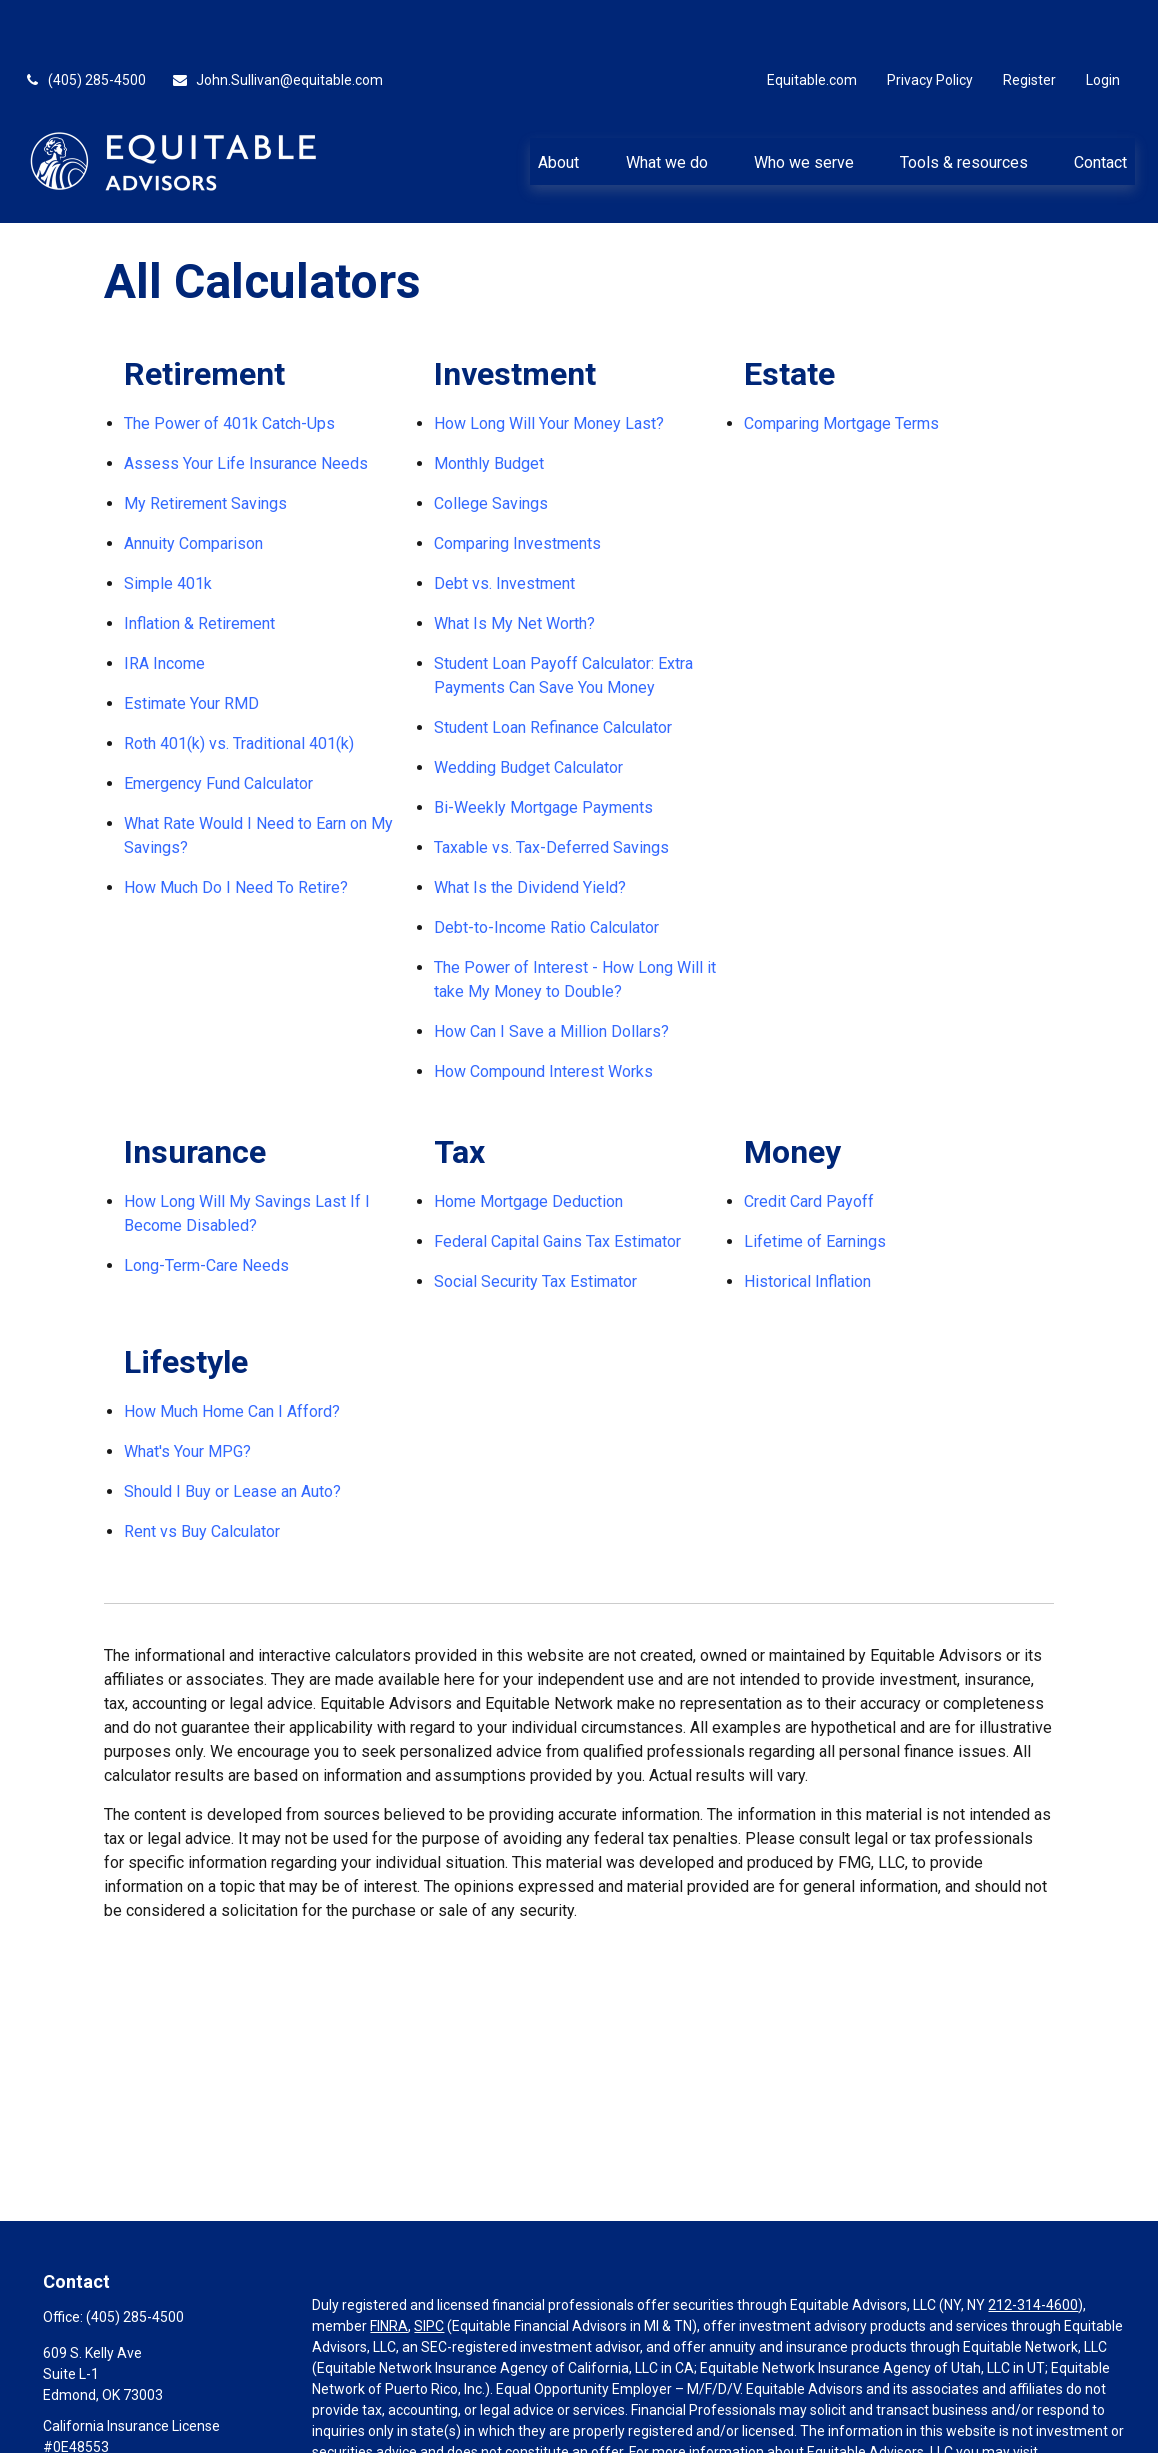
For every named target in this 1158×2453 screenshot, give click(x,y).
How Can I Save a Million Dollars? (551, 971)
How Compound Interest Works (543, 1011)
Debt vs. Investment (504, 523)
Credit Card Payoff (809, 1141)
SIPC (429, 2266)
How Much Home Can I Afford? (232, 1351)
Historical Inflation (807, 1221)
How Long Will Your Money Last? (549, 363)
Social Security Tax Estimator (535, 1221)
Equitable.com (812, 20)
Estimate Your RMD (191, 643)
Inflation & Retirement (199, 563)
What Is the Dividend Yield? (530, 827)
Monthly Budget (489, 403)
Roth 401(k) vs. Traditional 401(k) (239, 683)
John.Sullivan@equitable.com (277, 20)
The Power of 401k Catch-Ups (229, 363)
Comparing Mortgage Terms (841, 363)
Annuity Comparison (193, 483)
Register (1029, 20)
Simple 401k (168, 523)
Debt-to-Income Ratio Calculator (546, 867)
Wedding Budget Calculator (528, 707)
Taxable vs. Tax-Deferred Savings (551, 787)
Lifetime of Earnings (815, 1181)
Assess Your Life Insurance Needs (246, 403)
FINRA (389, 2266)
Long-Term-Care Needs (206, 1205)
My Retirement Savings (205, 443)
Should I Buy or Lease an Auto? (232, 1431)
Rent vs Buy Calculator (202, 1471)
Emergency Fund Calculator (218, 723)
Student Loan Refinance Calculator (553, 667)
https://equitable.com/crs (392, 2413)
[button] (559, 101)
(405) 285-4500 (84, 20)
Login (1103, 20)
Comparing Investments (517, 483)
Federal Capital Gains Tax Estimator (557, 1181)
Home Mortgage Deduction (528, 1141)
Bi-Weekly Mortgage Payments (543, 747)
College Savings (491, 443)
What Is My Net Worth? (514, 563)
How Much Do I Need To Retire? (236, 827)
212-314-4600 (1033, 2245)
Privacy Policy (930, 20)
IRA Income (164, 603)
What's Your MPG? (187, 1391)
